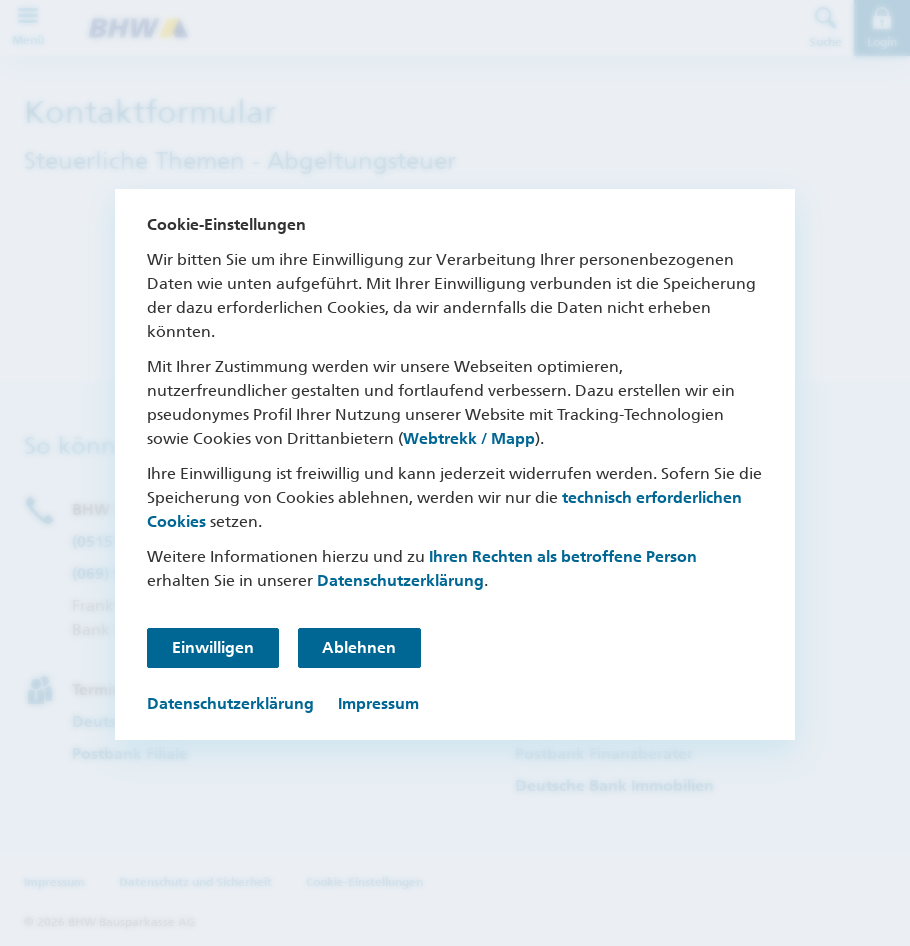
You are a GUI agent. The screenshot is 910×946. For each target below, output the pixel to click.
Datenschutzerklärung (400, 580)
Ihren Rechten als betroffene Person (563, 556)
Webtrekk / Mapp (469, 438)
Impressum (378, 703)
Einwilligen (213, 647)
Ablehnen (361, 647)
